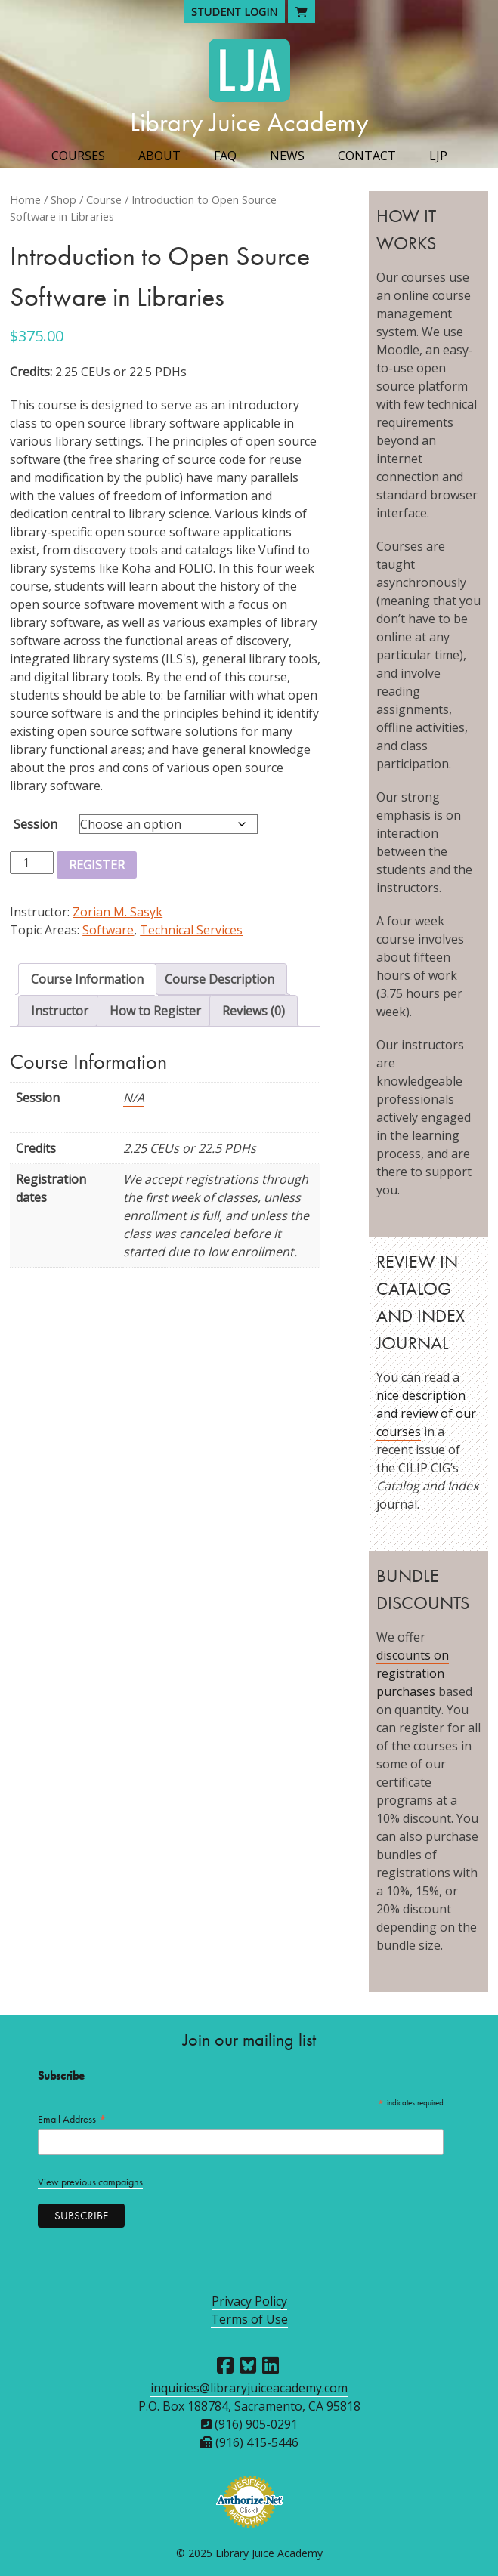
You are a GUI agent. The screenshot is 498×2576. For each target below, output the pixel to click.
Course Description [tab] (219, 979)
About (159, 155)
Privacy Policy (249, 2301)
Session (35, 824)
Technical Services (191, 930)
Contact (367, 155)
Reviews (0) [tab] (253, 1010)
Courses (78, 155)
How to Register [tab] (155, 1010)
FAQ (225, 155)
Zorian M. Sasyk (117, 911)
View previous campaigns (90, 2182)
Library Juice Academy (249, 122)
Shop (63, 199)
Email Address (72, 2119)
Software (108, 930)
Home (25, 199)
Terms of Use (249, 2319)
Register (97, 865)
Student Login (234, 12)
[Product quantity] (32, 862)
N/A (133, 1097)
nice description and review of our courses (426, 1413)
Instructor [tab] (59, 1010)
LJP (438, 155)
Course (104, 199)
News (287, 155)
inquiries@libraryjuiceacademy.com (249, 2388)
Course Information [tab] (87, 979)
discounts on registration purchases (412, 1673)
